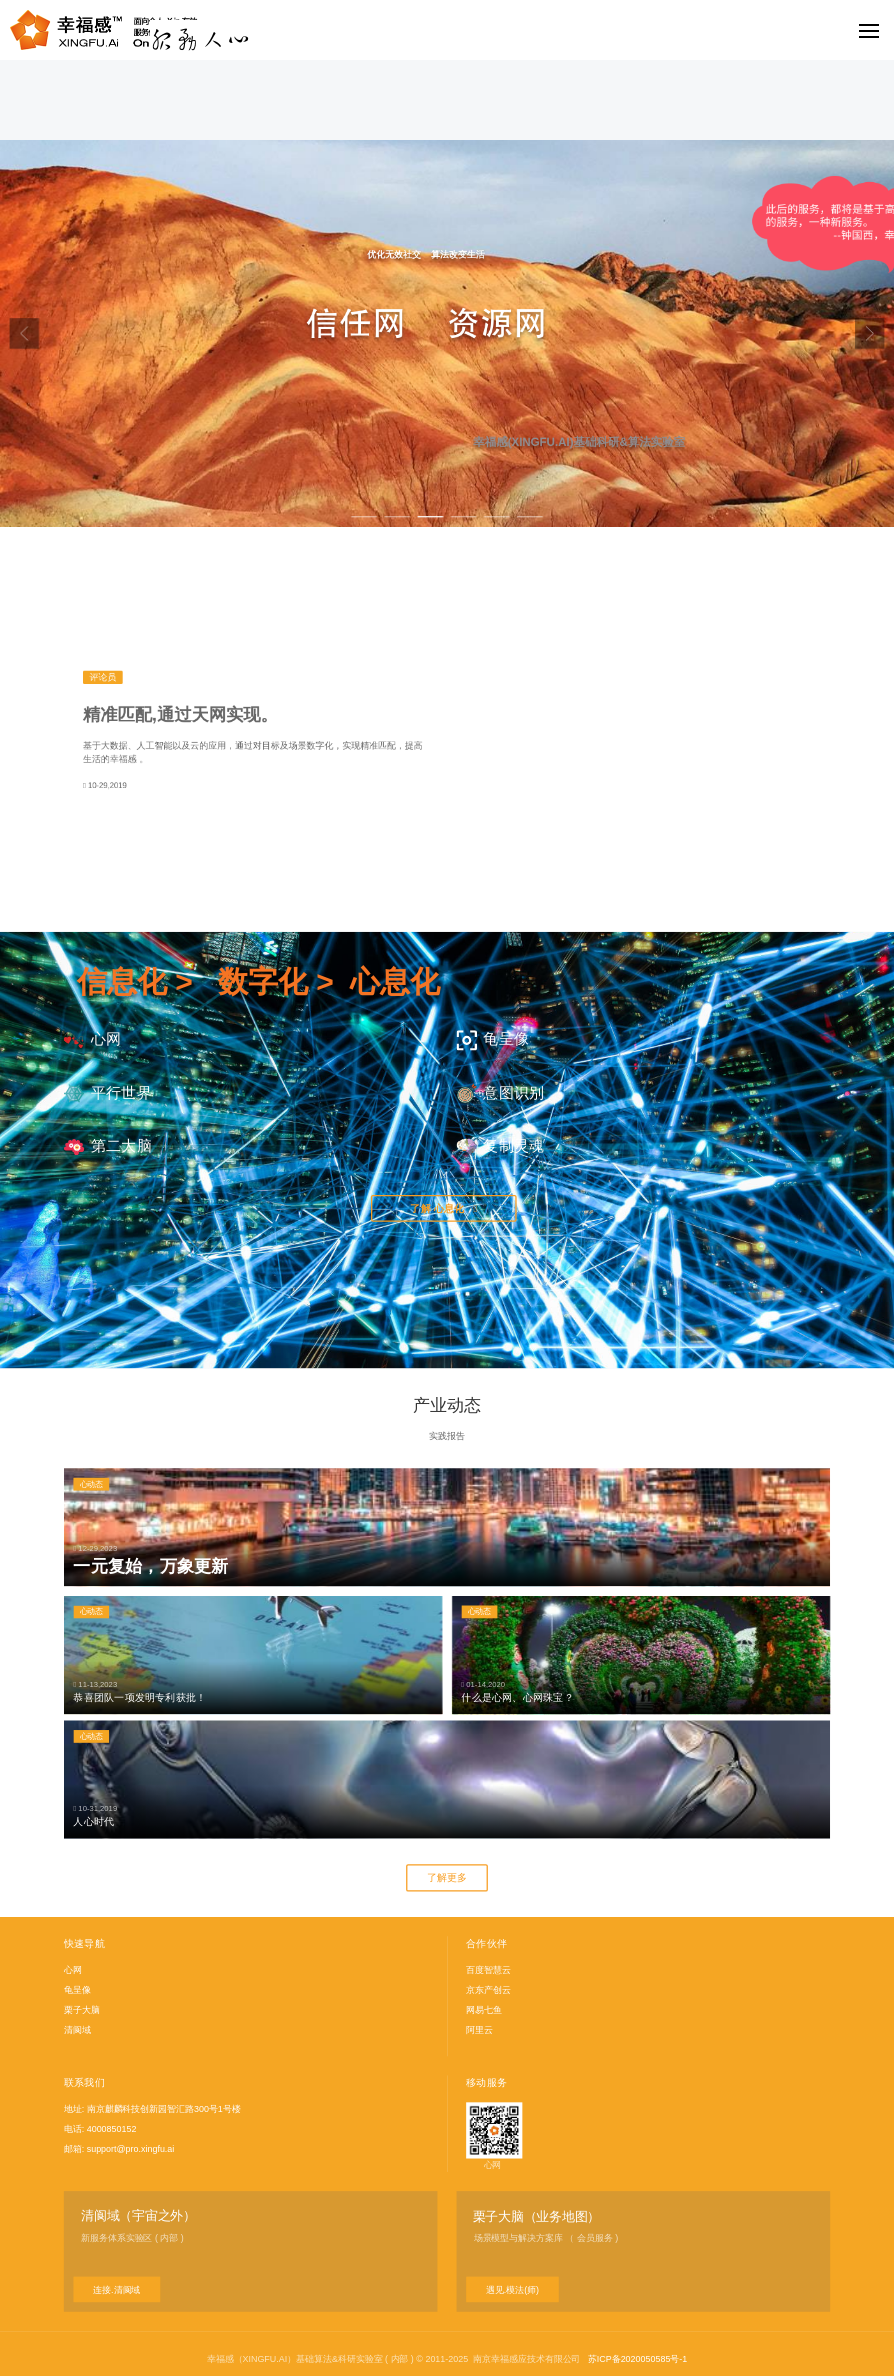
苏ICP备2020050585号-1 (637, 2359)
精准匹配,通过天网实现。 (180, 715)
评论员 (102, 677)
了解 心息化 (443, 1208)
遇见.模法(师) (512, 2289)
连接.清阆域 (116, 2289)
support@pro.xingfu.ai (131, 2148)
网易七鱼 (484, 2009)
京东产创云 (488, 1990)
